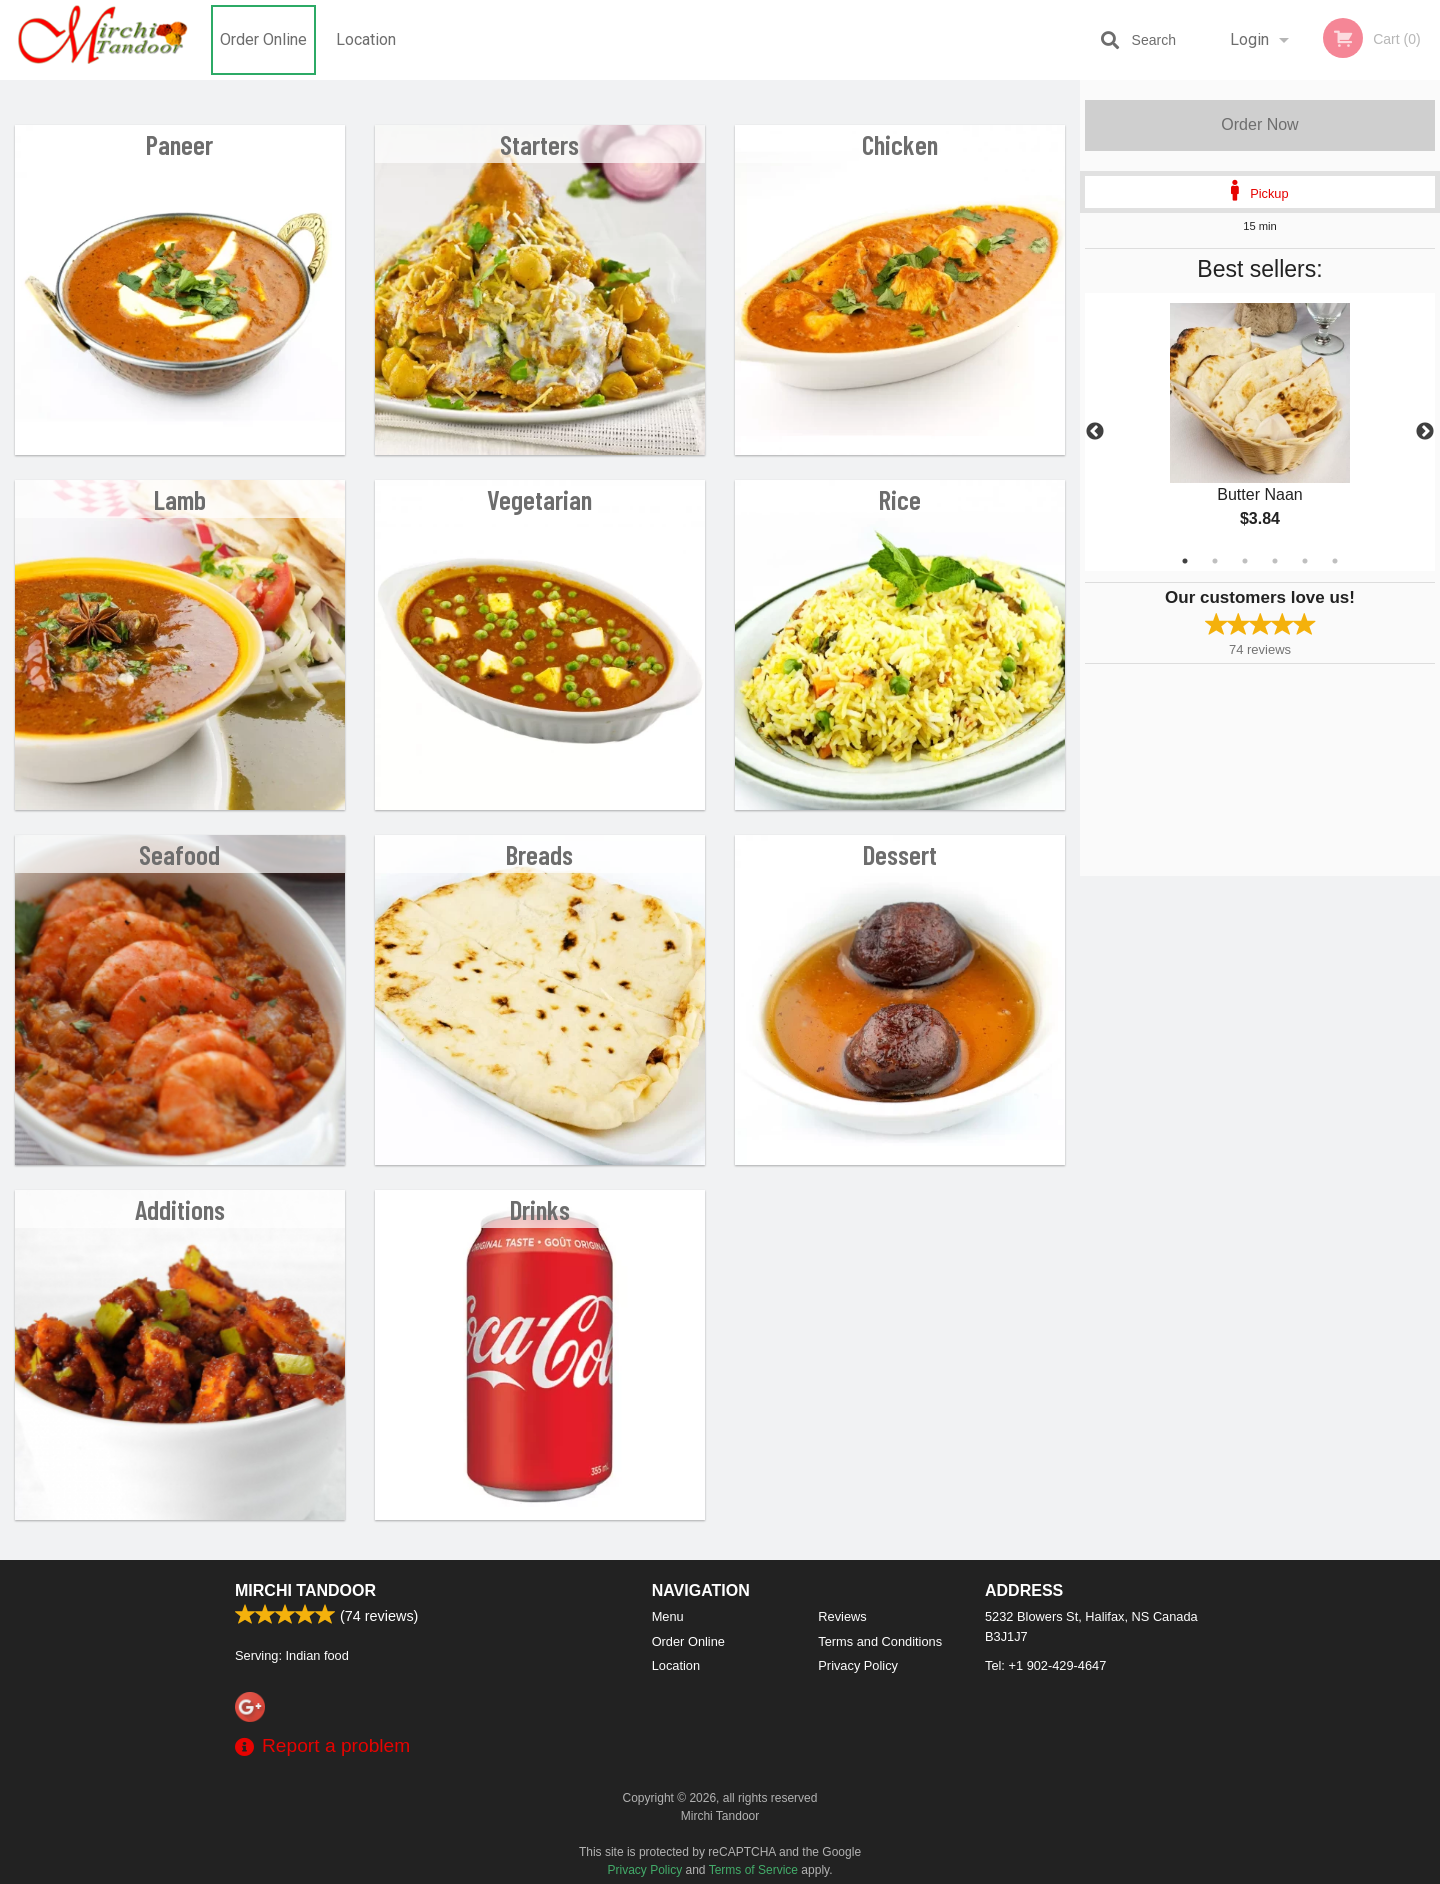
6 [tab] (1335, 561)
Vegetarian (539, 499)
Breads (539, 854)
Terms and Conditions (880, 1641)
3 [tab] (1245, 561)
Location (366, 39)
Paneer (179, 144)
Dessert (900, 854)
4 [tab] (1275, 561)
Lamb (180, 499)
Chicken (900, 144)
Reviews (842, 1616)
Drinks (540, 1209)
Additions (180, 1209)
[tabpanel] (1260, 432)
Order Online (263, 39)
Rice (900, 499)
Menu (668, 1616)
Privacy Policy (858, 1665)
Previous (1095, 432)
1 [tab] (1185, 561)
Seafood (179, 854)
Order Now (1259, 124)
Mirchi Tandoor (305, 1590)
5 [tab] (1305, 561)
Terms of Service (753, 1870)
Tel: (1045, 1665)
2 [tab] (1215, 561)
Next (1425, 432)
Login (1249, 39)
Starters (539, 144)
